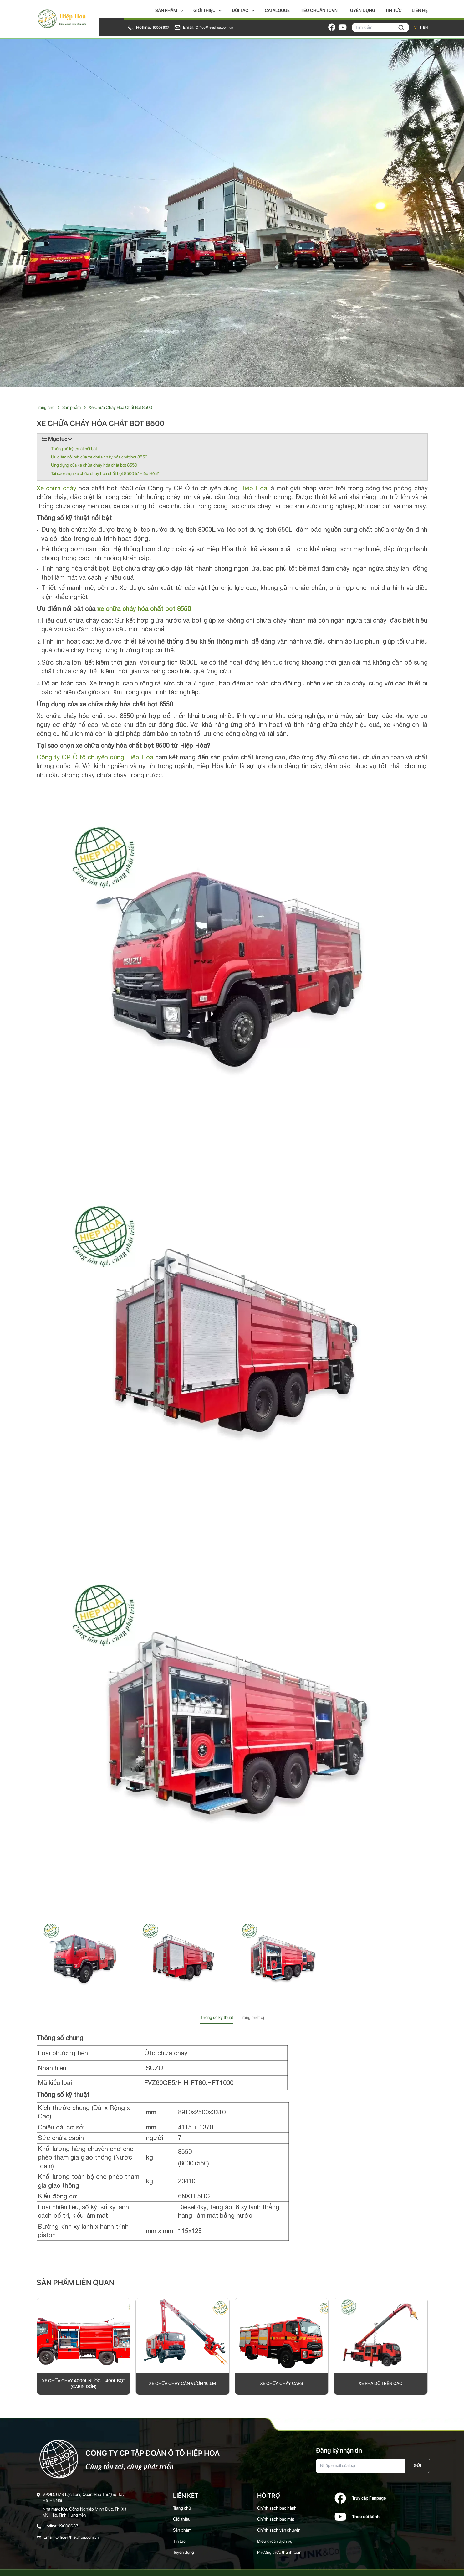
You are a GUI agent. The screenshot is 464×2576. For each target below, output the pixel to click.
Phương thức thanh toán (279, 2547)
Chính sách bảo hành (277, 2503)
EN (425, 25)
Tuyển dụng (361, 7)
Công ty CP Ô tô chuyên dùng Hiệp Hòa (95, 752)
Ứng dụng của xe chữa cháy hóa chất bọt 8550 (94, 460)
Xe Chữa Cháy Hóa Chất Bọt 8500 (120, 402)
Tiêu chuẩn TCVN (319, 7)
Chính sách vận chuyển (278, 2525)
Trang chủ (45, 402)
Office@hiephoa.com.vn (220, 24)
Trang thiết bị (252, 2012)
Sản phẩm (166, 7)
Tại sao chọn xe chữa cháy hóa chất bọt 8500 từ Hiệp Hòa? (105, 468)
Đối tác (240, 7)
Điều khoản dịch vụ (274, 2536)
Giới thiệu (204, 7)
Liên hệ (420, 7)
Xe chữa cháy (56, 483)
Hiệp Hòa (253, 483)
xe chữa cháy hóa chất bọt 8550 (144, 604)
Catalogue (277, 7)
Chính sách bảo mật (275, 2514)
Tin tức (393, 7)
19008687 (162, 24)
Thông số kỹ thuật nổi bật (74, 444)
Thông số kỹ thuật (216, 2012)
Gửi (417, 2460)
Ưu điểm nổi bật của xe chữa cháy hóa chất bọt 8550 (99, 452)
